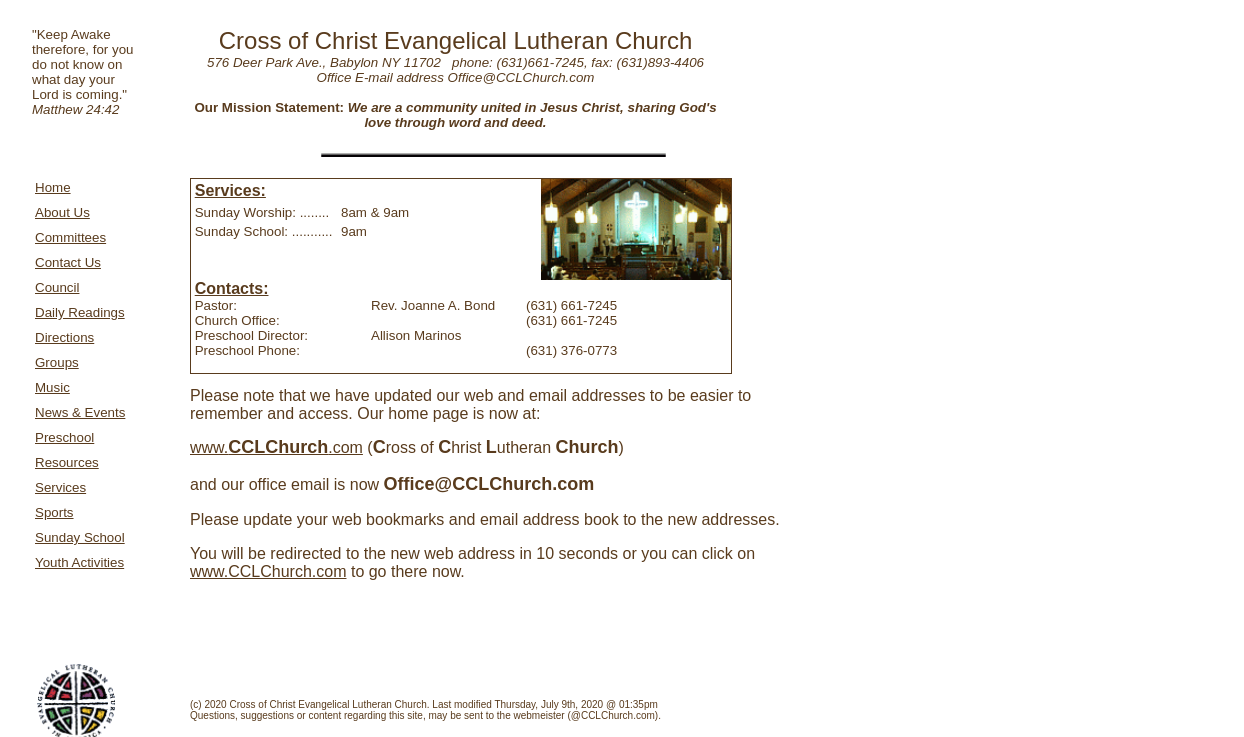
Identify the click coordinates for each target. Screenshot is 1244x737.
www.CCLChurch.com (268, 571)
